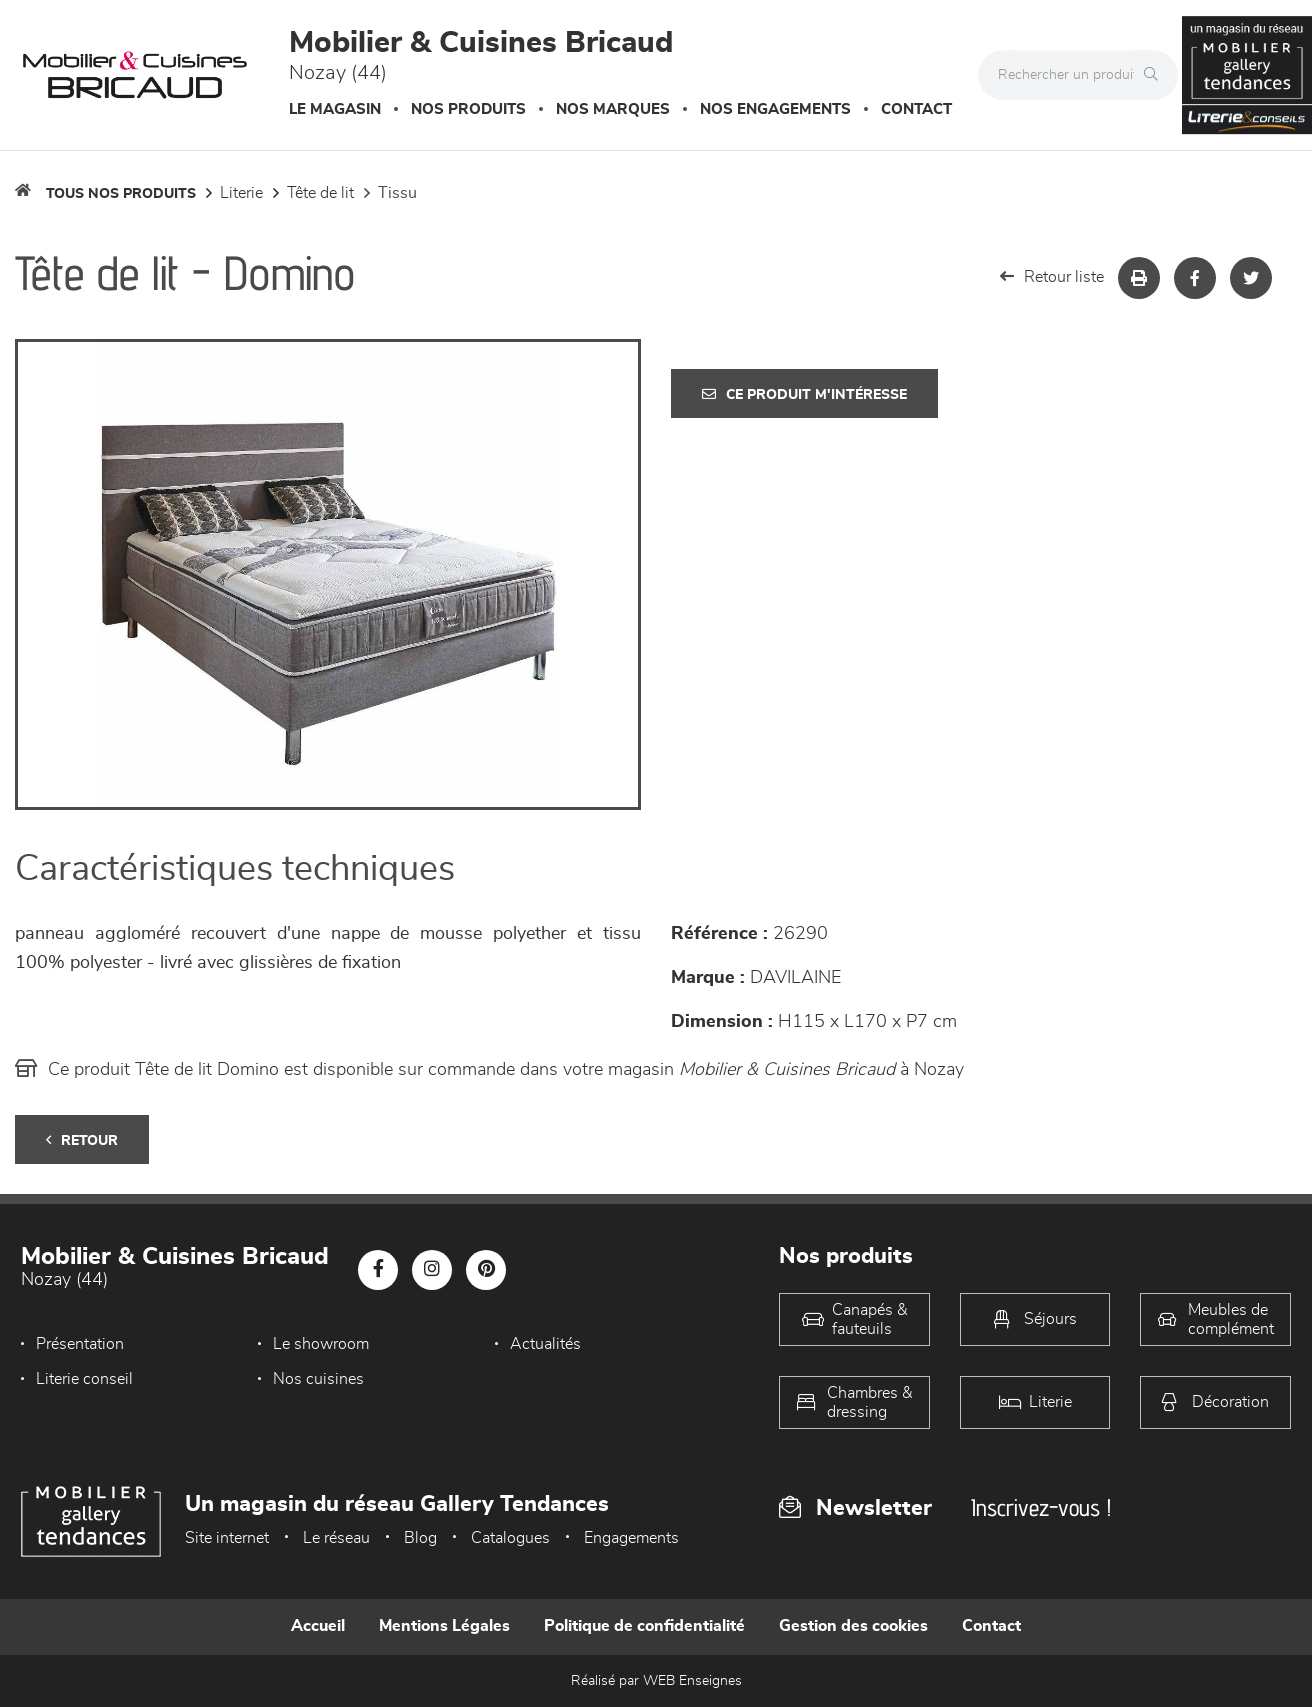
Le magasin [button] (335, 109)
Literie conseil (84, 1379)
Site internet (227, 1538)
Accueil (318, 1626)
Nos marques (613, 109)
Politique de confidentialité (644, 1626)
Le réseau (336, 1538)
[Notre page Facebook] (378, 1270)
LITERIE (241, 193)
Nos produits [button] (468, 109)
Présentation (80, 1344)
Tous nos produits (121, 194)
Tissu (397, 193)
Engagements (631, 1538)
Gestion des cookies (853, 1626)
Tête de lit (320, 193)
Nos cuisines (318, 1379)
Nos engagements (775, 109)
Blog (420, 1538)
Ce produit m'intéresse (804, 394)
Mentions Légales (444, 1626)
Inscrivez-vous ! (1041, 1507)
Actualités (545, 1344)
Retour (82, 1140)
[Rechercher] (1156, 75)
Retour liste (1052, 276)
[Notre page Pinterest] (486, 1270)
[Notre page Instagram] (432, 1270)
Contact (916, 109)
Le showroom (321, 1344)
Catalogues (510, 1538)
